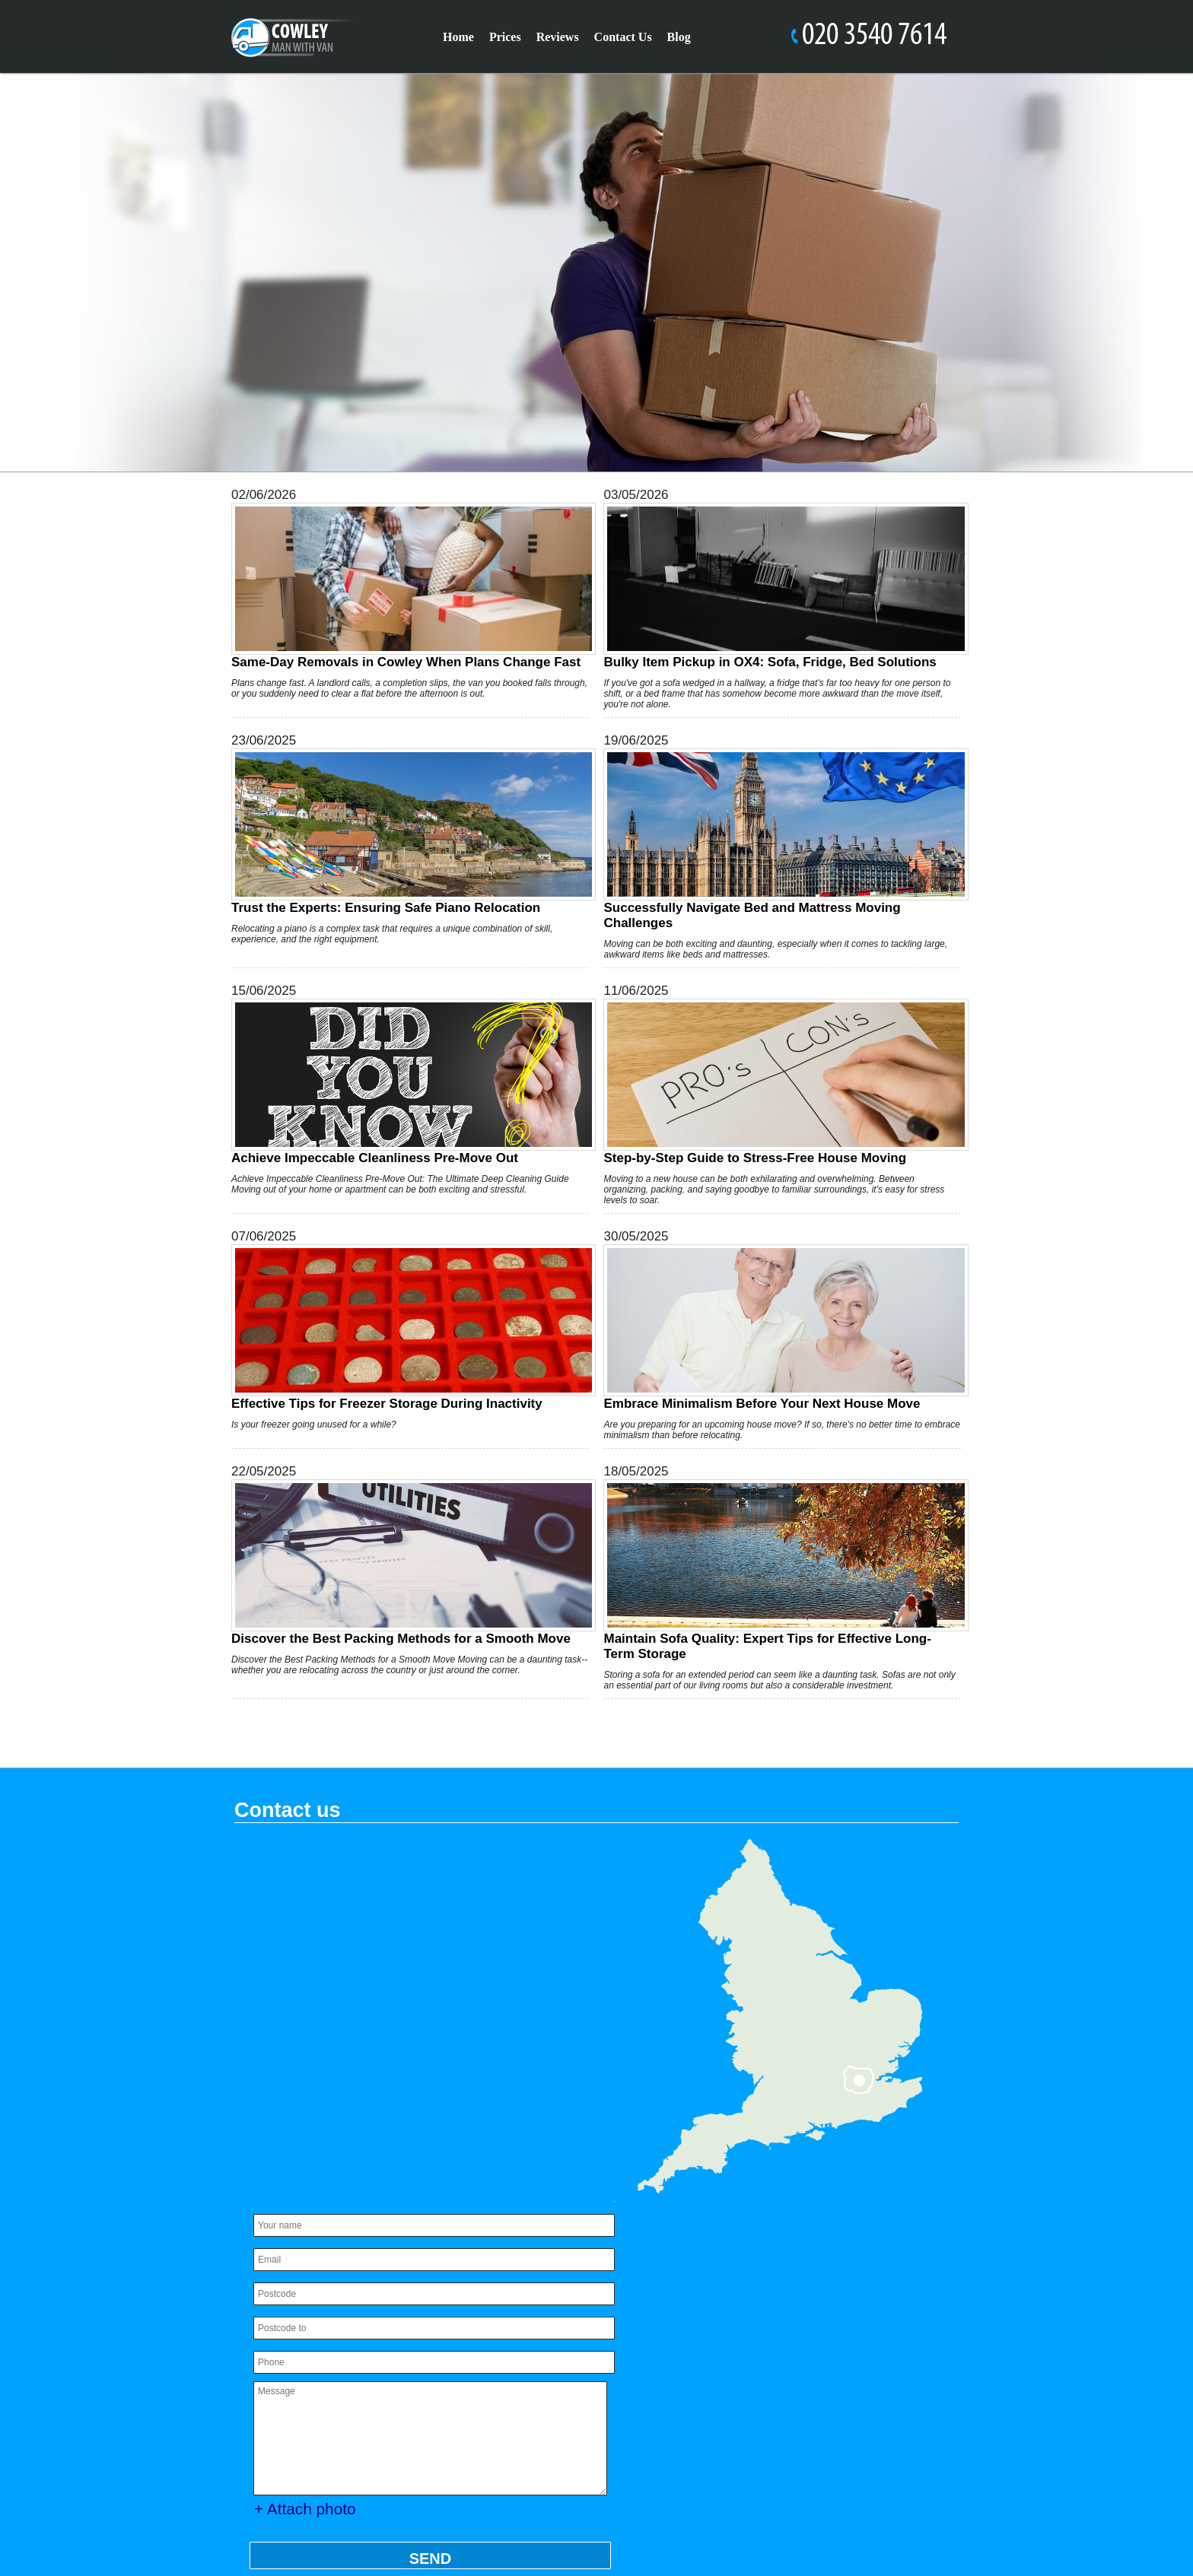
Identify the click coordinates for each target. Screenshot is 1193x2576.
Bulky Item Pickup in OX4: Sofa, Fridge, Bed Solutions (771, 586)
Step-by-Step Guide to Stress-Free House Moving (771, 1082)
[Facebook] (836, 2530)
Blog (679, 36)
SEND (429, 2194)
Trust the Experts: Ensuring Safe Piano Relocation (406, 831)
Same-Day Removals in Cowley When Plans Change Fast (406, 586)
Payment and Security (690, 2372)
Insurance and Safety (688, 2265)
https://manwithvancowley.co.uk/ (366, 2387)
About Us (790, 2265)
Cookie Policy (666, 2308)
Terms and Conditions (843, 2350)
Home (458, 36)
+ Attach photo (310, 2144)
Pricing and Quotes (824, 2329)
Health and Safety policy (696, 2350)
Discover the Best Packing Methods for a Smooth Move (406, 1562)
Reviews (557, 36)
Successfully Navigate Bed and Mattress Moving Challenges (771, 839)
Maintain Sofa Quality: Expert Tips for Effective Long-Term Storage (771, 1570)
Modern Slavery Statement (796, 2308)
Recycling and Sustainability (707, 2393)
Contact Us (623, 36)
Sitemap (262, 2508)
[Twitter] (881, 2530)
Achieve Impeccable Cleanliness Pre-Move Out (406, 1082)
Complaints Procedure (691, 2329)
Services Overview (821, 2372)
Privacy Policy (815, 2286)
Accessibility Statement (693, 2286)
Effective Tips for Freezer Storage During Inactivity (406, 1327)
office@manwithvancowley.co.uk (378, 2372)
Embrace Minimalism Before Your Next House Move (771, 1327)
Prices (505, 36)
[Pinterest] (925, 2530)
